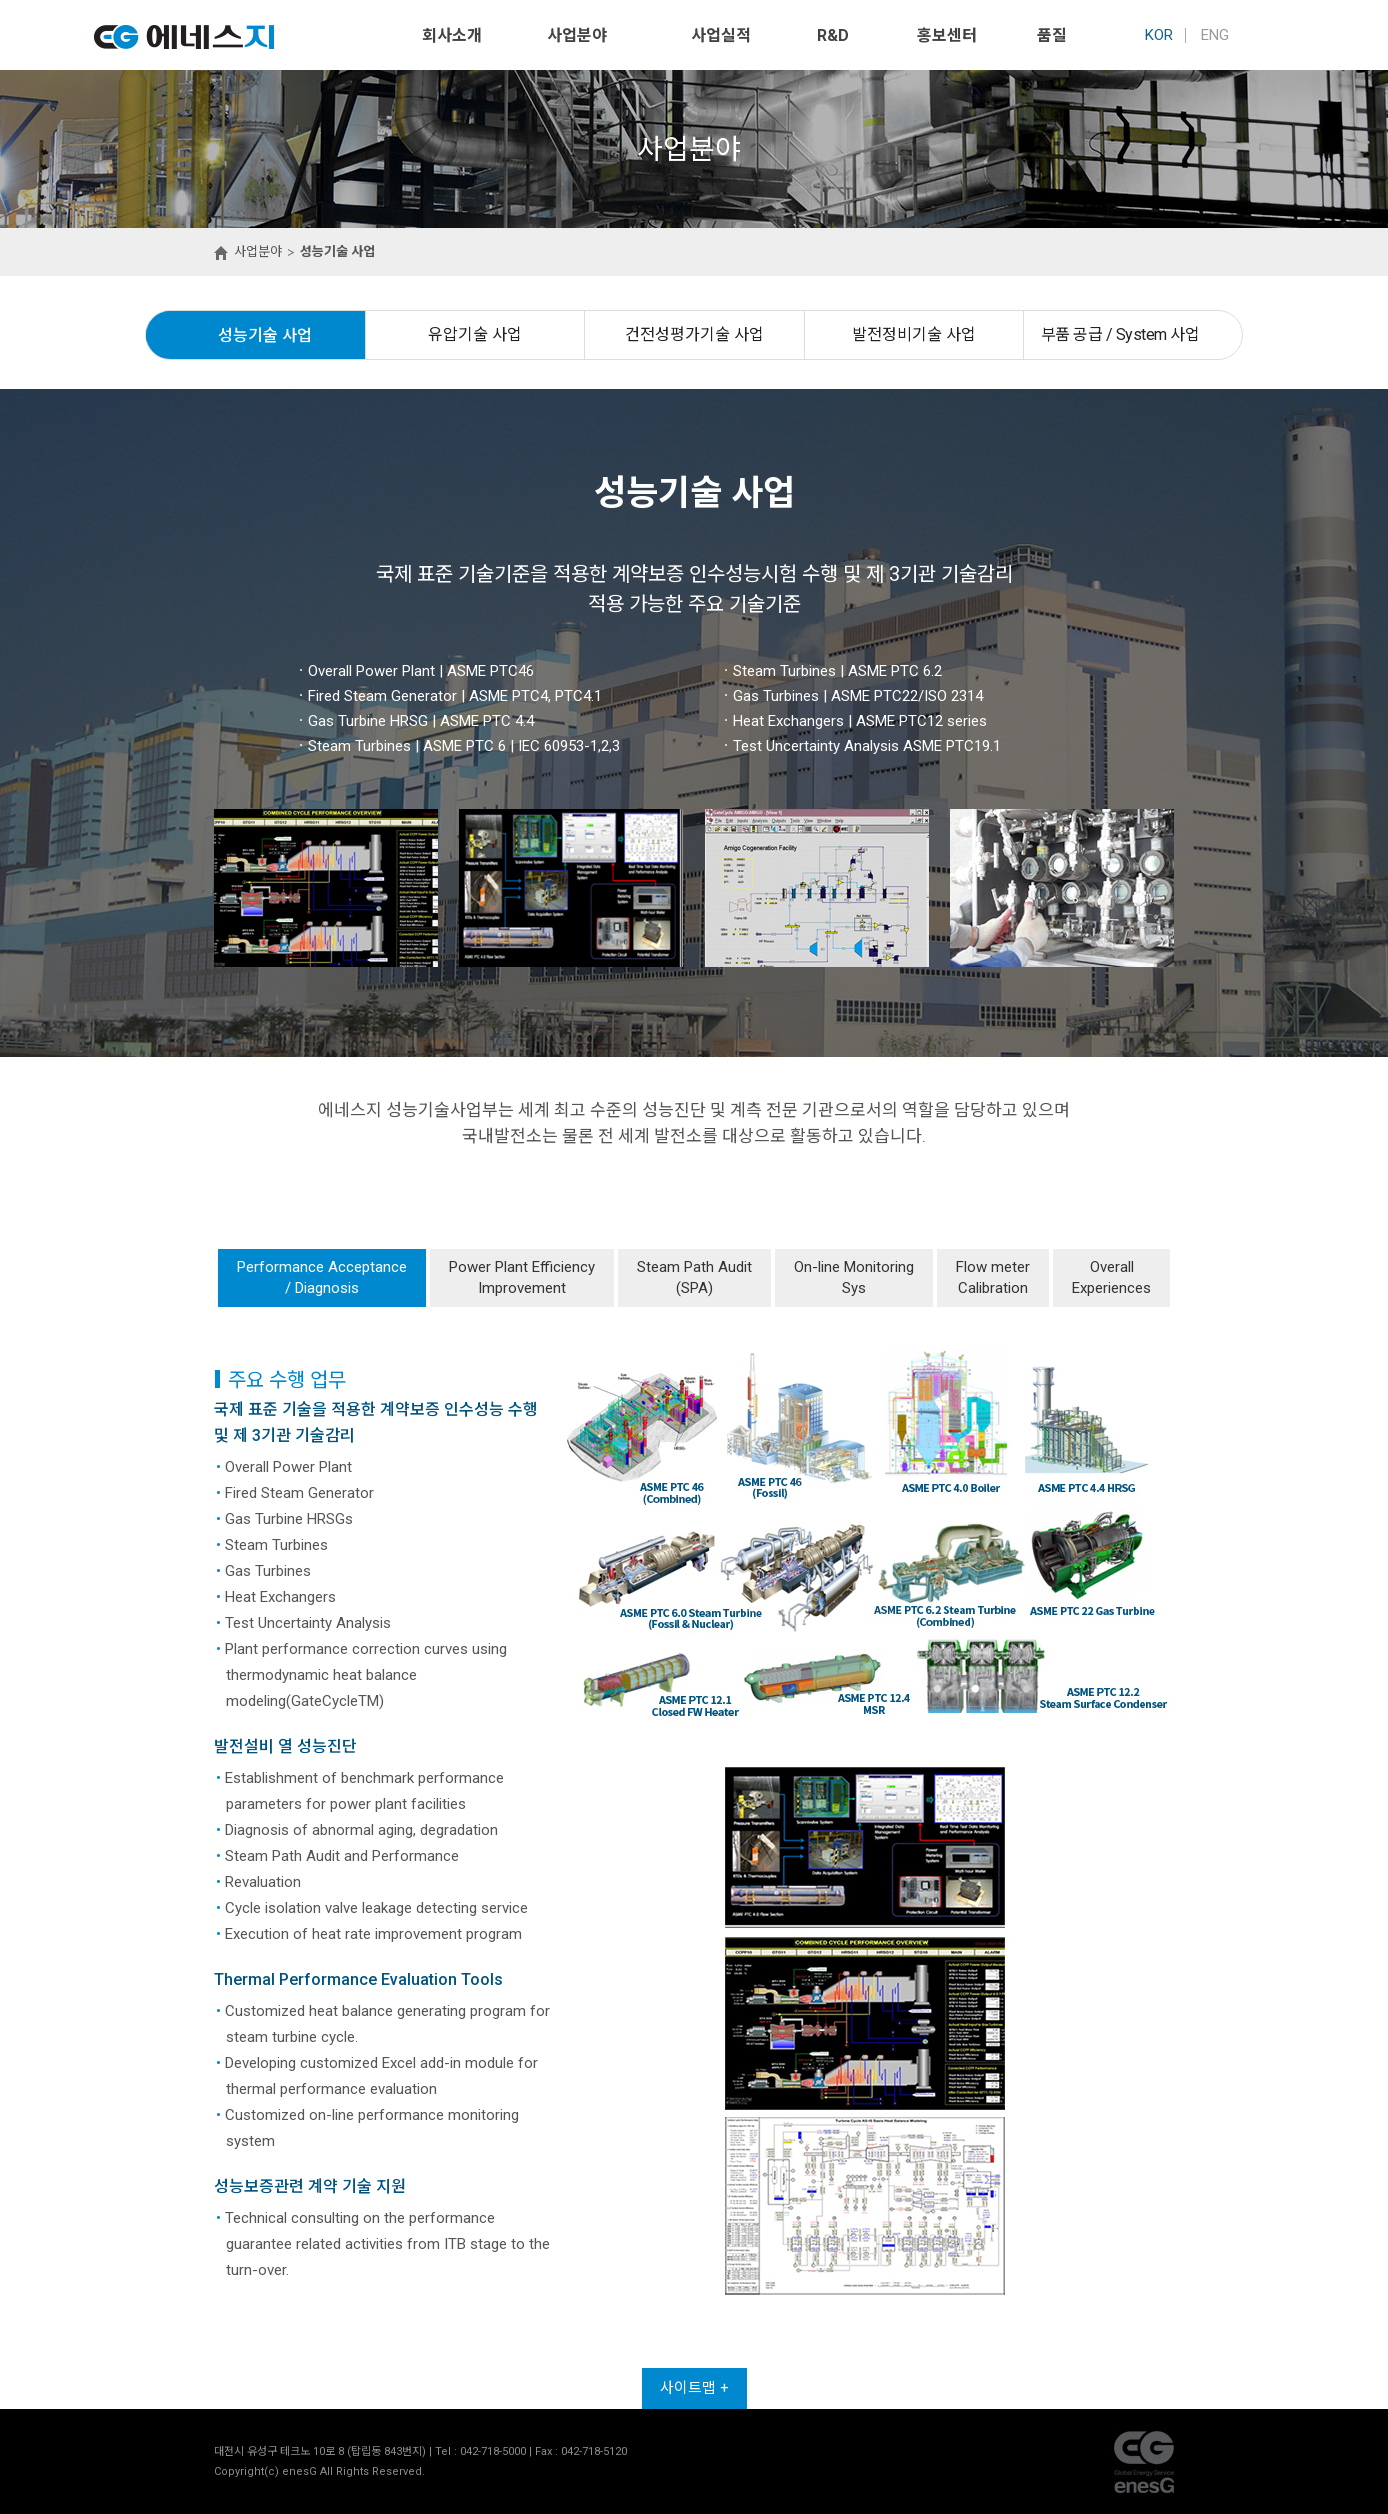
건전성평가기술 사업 (694, 334)
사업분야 (577, 35)
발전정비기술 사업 (914, 334)
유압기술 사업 (475, 334)
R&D (833, 35)
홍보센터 (947, 35)
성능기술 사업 (265, 335)
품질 (1052, 35)
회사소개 (452, 35)
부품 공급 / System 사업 (1120, 334)
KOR (1159, 35)
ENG (1215, 35)
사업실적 (721, 35)
